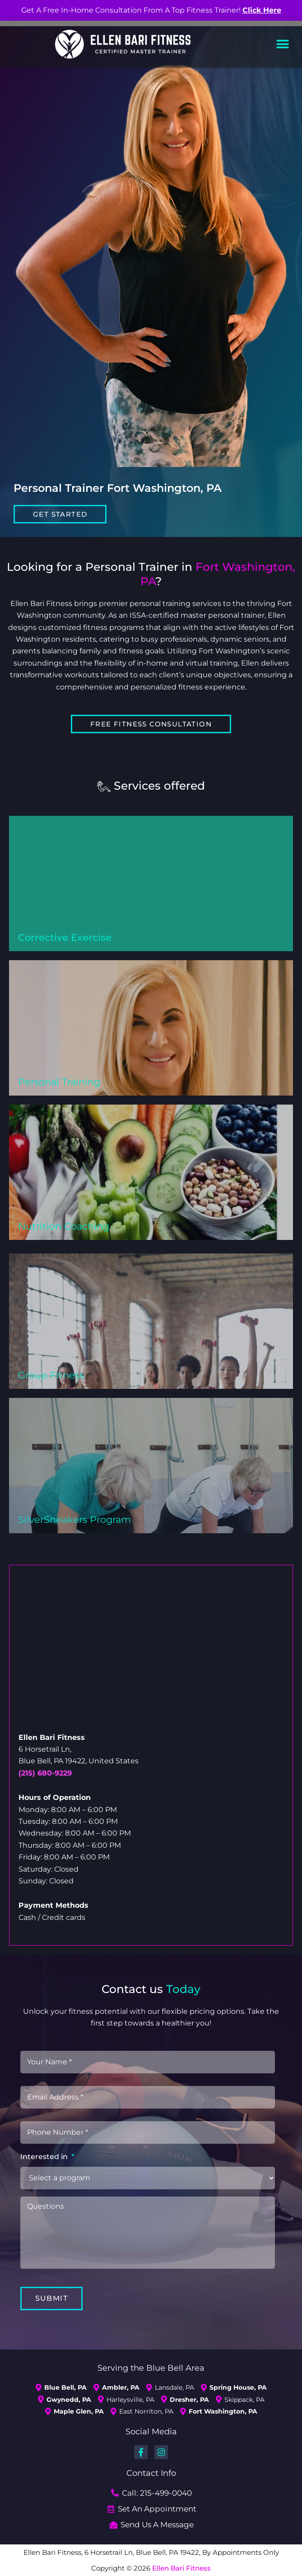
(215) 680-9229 (45, 1773)
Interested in (47, 2156)
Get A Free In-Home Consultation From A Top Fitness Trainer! (151, 10)
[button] (283, 44)
